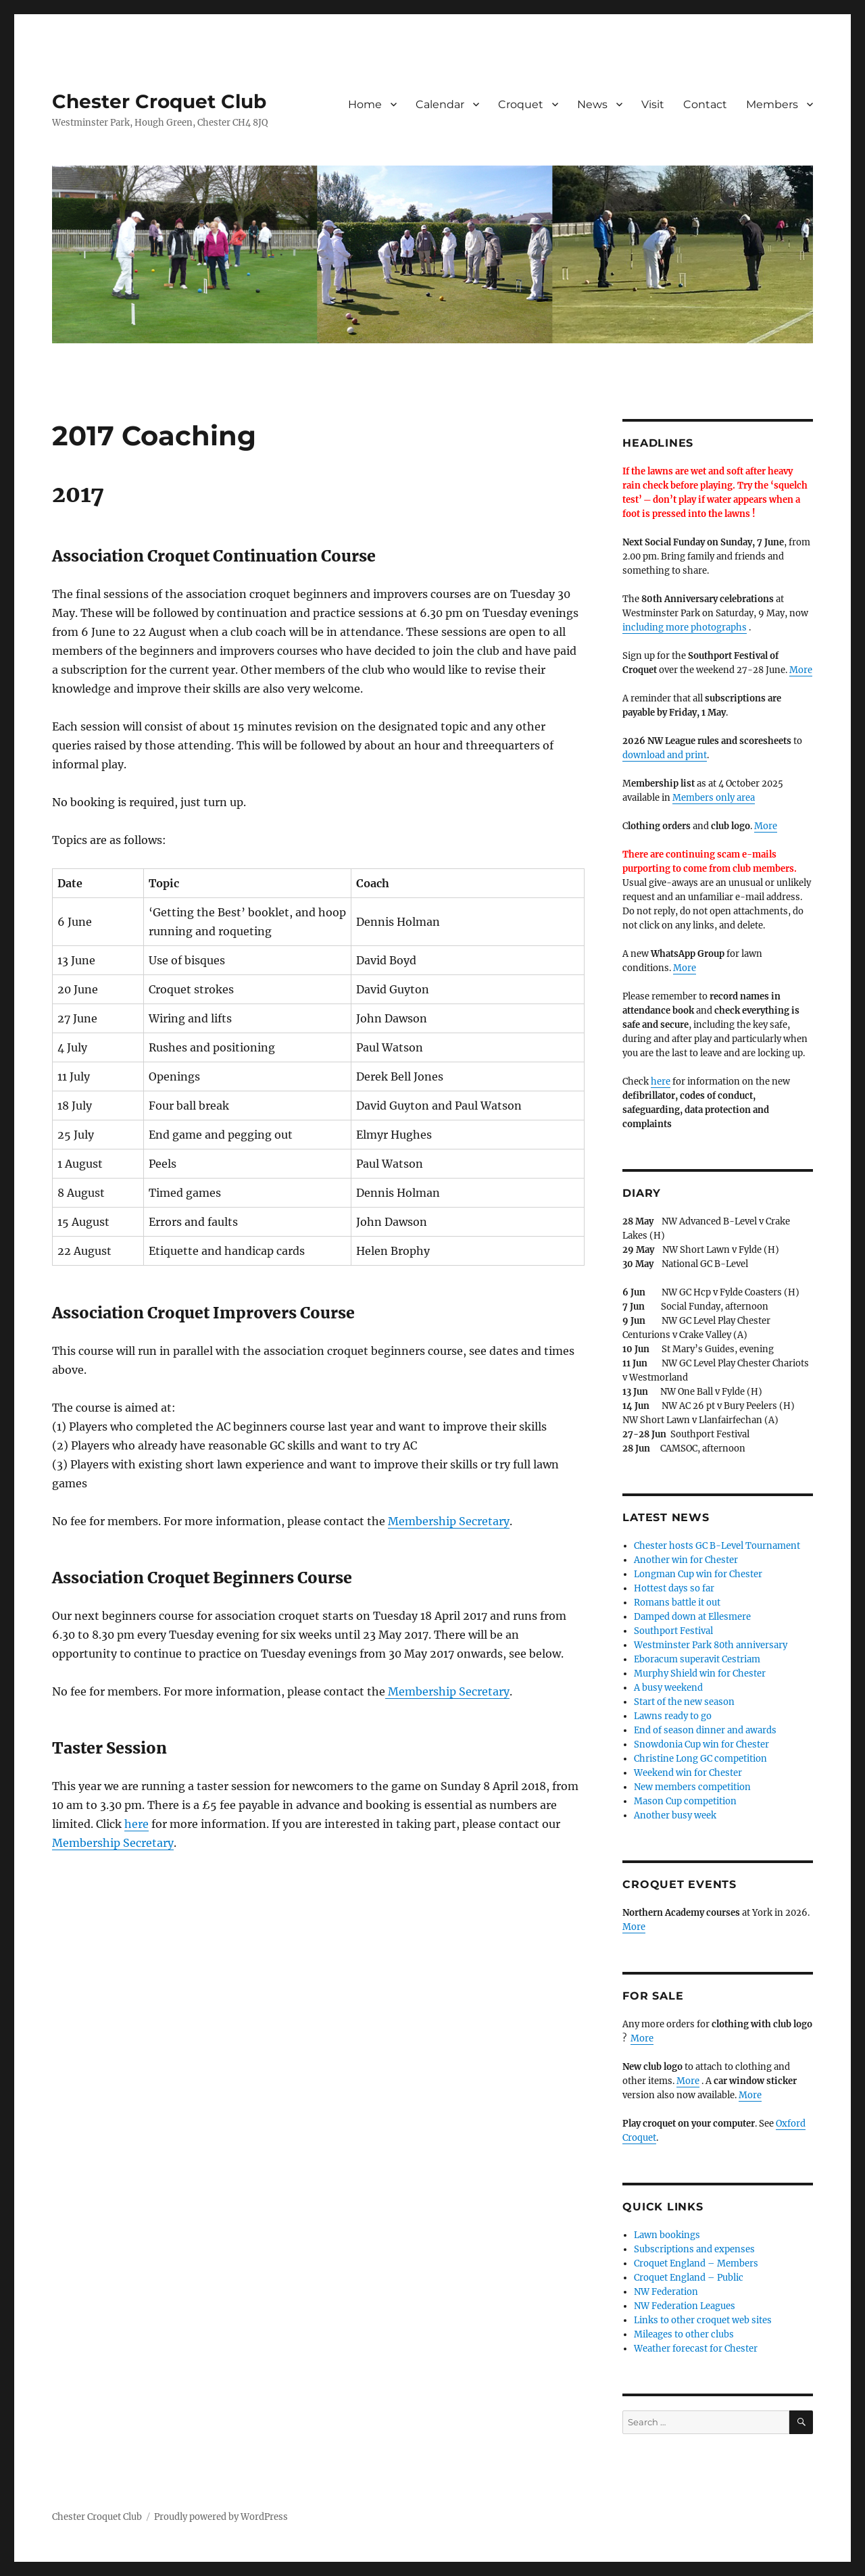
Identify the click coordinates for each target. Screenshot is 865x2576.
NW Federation (666, 2292)
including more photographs (684, 627)
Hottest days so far (674, 1588)
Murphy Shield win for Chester (700, 1673)
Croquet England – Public (688, 2277)
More (800, 670)
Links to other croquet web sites (703, 2320)
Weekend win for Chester (688, 1773)
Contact (705, 104)
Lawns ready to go (673, 1716)
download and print (664, 755)
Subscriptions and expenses (694, 2249)
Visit (652, 104)
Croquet (520, 104)
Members (772, 104)
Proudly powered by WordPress (221, 2517)
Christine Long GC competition (700, 1758)
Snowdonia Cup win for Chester (701, 1744)
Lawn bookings (667, 2235)
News (592, 104)
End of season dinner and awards (705, 1730)
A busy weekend (668, 1687)
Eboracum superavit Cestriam (697, 1659)
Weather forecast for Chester (696, 2348)
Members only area (713, 797)
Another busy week (675, 1815)
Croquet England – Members (696, 2263)
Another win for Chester (686, 1560)
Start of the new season (684, 1702)
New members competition (692, 1787)
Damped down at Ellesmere (692, 1617)
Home (365, 104)
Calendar (440, 104)
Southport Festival (673, 1631)
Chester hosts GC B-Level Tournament (717, 1546)
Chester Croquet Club (159, 101)
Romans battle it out (677, 1602)
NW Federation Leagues (684, 2306)
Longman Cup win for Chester (698, 1574)
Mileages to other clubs (684, 2334)
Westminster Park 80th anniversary (710, 1645)
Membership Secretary (449, 1521)
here (136, 1824)
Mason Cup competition (685, 1801)
